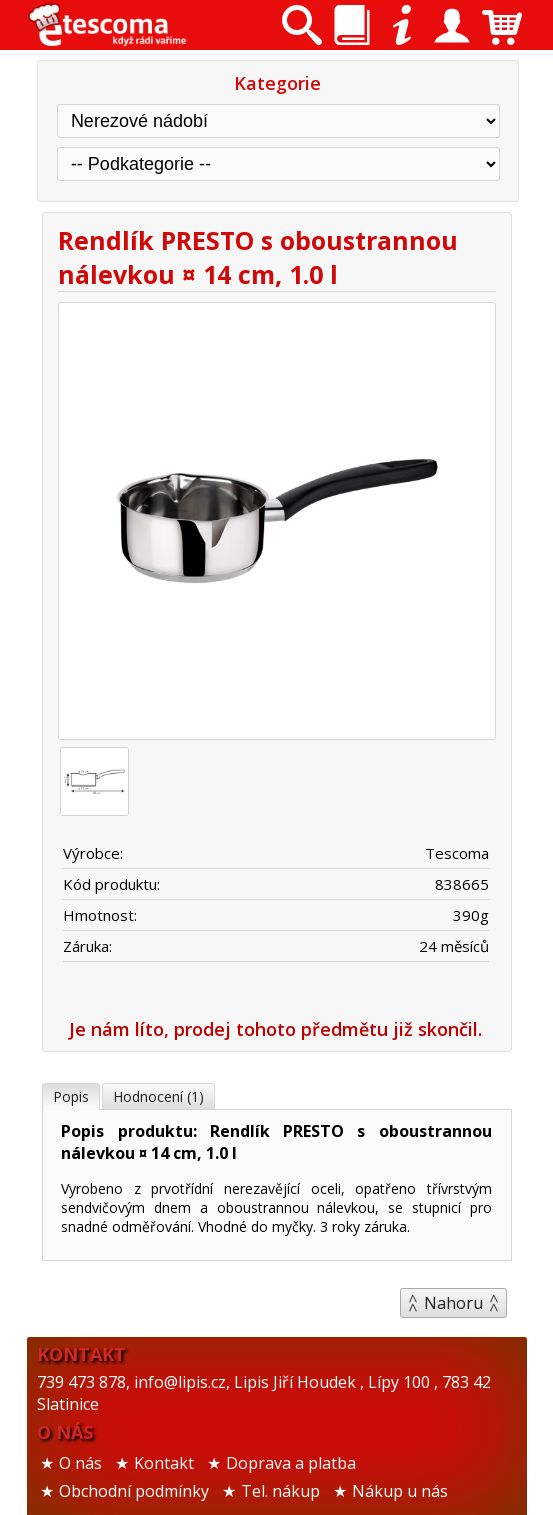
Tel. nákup (280, 1491)
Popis (71, 1096)
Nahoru (453, 1303)
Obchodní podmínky (134, 1491)
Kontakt (164, 1463)
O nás (80, 1463)
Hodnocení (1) (158, 1096)
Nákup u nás (400, 1491)
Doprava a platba (291, 1463)
